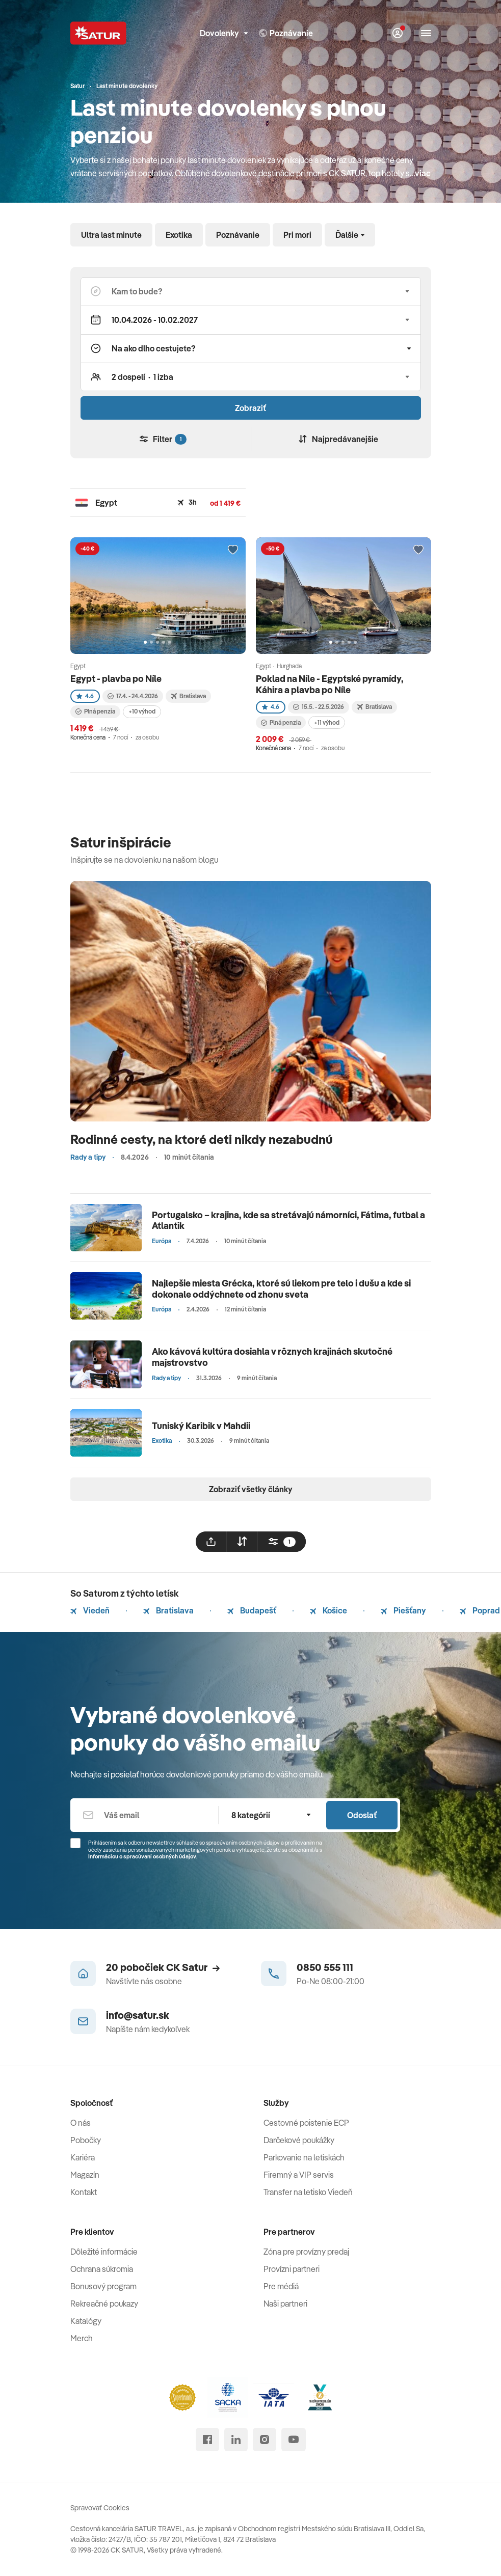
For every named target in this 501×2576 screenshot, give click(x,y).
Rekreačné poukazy (104, 2303)
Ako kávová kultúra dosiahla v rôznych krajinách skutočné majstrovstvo (272, 1357)
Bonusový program (103, 2286)
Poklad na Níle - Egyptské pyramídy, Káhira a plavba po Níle (330, 684)
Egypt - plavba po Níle (116, 678)
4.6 (85, 696)
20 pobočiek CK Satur (163, 1967)
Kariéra (82, 2157)
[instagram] (264, 2439)
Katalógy (85, 2321)
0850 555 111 (325, 1967)
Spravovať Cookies (99, 2507)
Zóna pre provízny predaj (306, 2251)
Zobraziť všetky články (251, 1489)
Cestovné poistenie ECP (306, 2123)
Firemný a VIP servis (298, 2175)
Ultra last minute (111, 235)
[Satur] (98, 33)
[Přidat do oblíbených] (233, 550)
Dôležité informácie (104, 2251)
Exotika (179, 235)
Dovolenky (224, 33)
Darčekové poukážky (298, 2140)
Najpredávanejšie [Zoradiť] (338, 439)
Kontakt (83, 2192)
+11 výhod (326, 722)
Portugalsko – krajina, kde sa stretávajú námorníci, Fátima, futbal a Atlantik (288, 1220)
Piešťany (403, 1610)
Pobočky (85, 2140)
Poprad (480, 1610)
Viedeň (90, 1610)
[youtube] (293, 2439)
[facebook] (207, 2439)
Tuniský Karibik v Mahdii (201, 1426)
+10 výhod (141, 711)
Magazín (84, 2175)
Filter (163, 439)
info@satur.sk (137, 2015)
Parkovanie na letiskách (304, 2157)
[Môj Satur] (397, 33)
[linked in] (236, 2439)
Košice (328, 1610)
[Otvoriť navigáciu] (426, 33)
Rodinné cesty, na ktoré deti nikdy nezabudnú (201, 1139)
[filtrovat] (282, 1541)
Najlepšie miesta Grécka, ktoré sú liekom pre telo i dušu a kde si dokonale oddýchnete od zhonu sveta (281, 1288)
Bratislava (168, 1610)
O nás (80, 2123)
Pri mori (297, 235)
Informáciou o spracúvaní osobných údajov (142, 1856)
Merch (81, 2338)
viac (423, 173)
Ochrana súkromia (101, 2269)
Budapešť (251, 1610)
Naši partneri (285, 2303)
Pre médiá (281, 2286)
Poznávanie (237, 235)
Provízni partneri (291, 2269)
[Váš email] (144, 1815)
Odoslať (362, 1815)
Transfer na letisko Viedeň (308, 2192)
